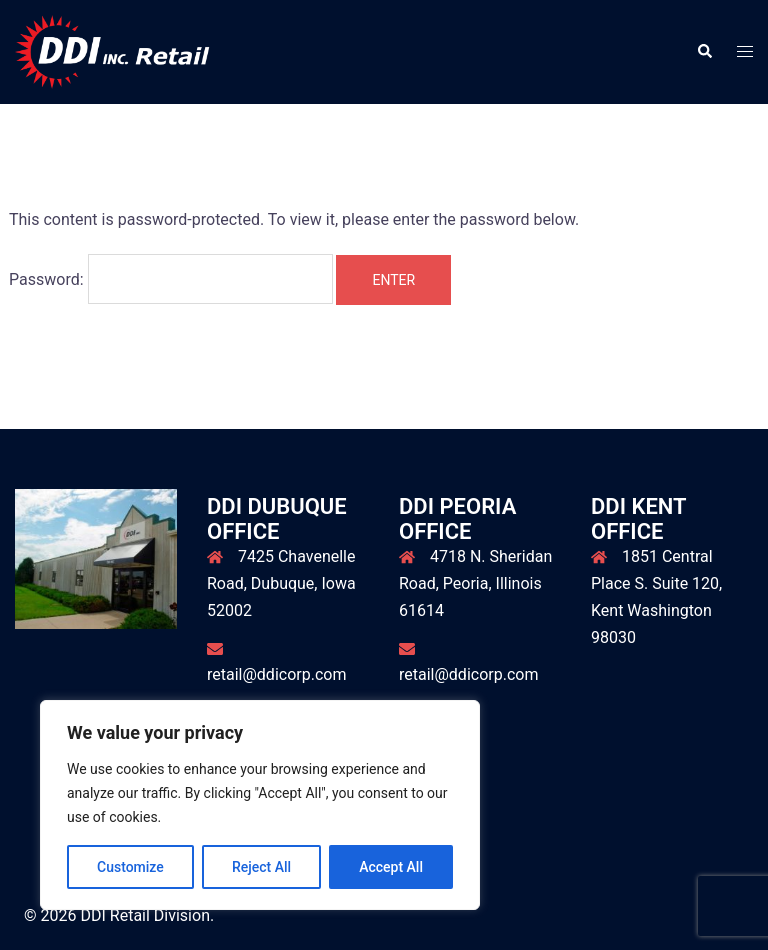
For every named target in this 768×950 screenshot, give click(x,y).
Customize (130, 867)
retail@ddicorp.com (276, 674)
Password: (171, 279)
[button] (704, 52)
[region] (260, 805)
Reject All (261, 867)
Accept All (391, 867)
